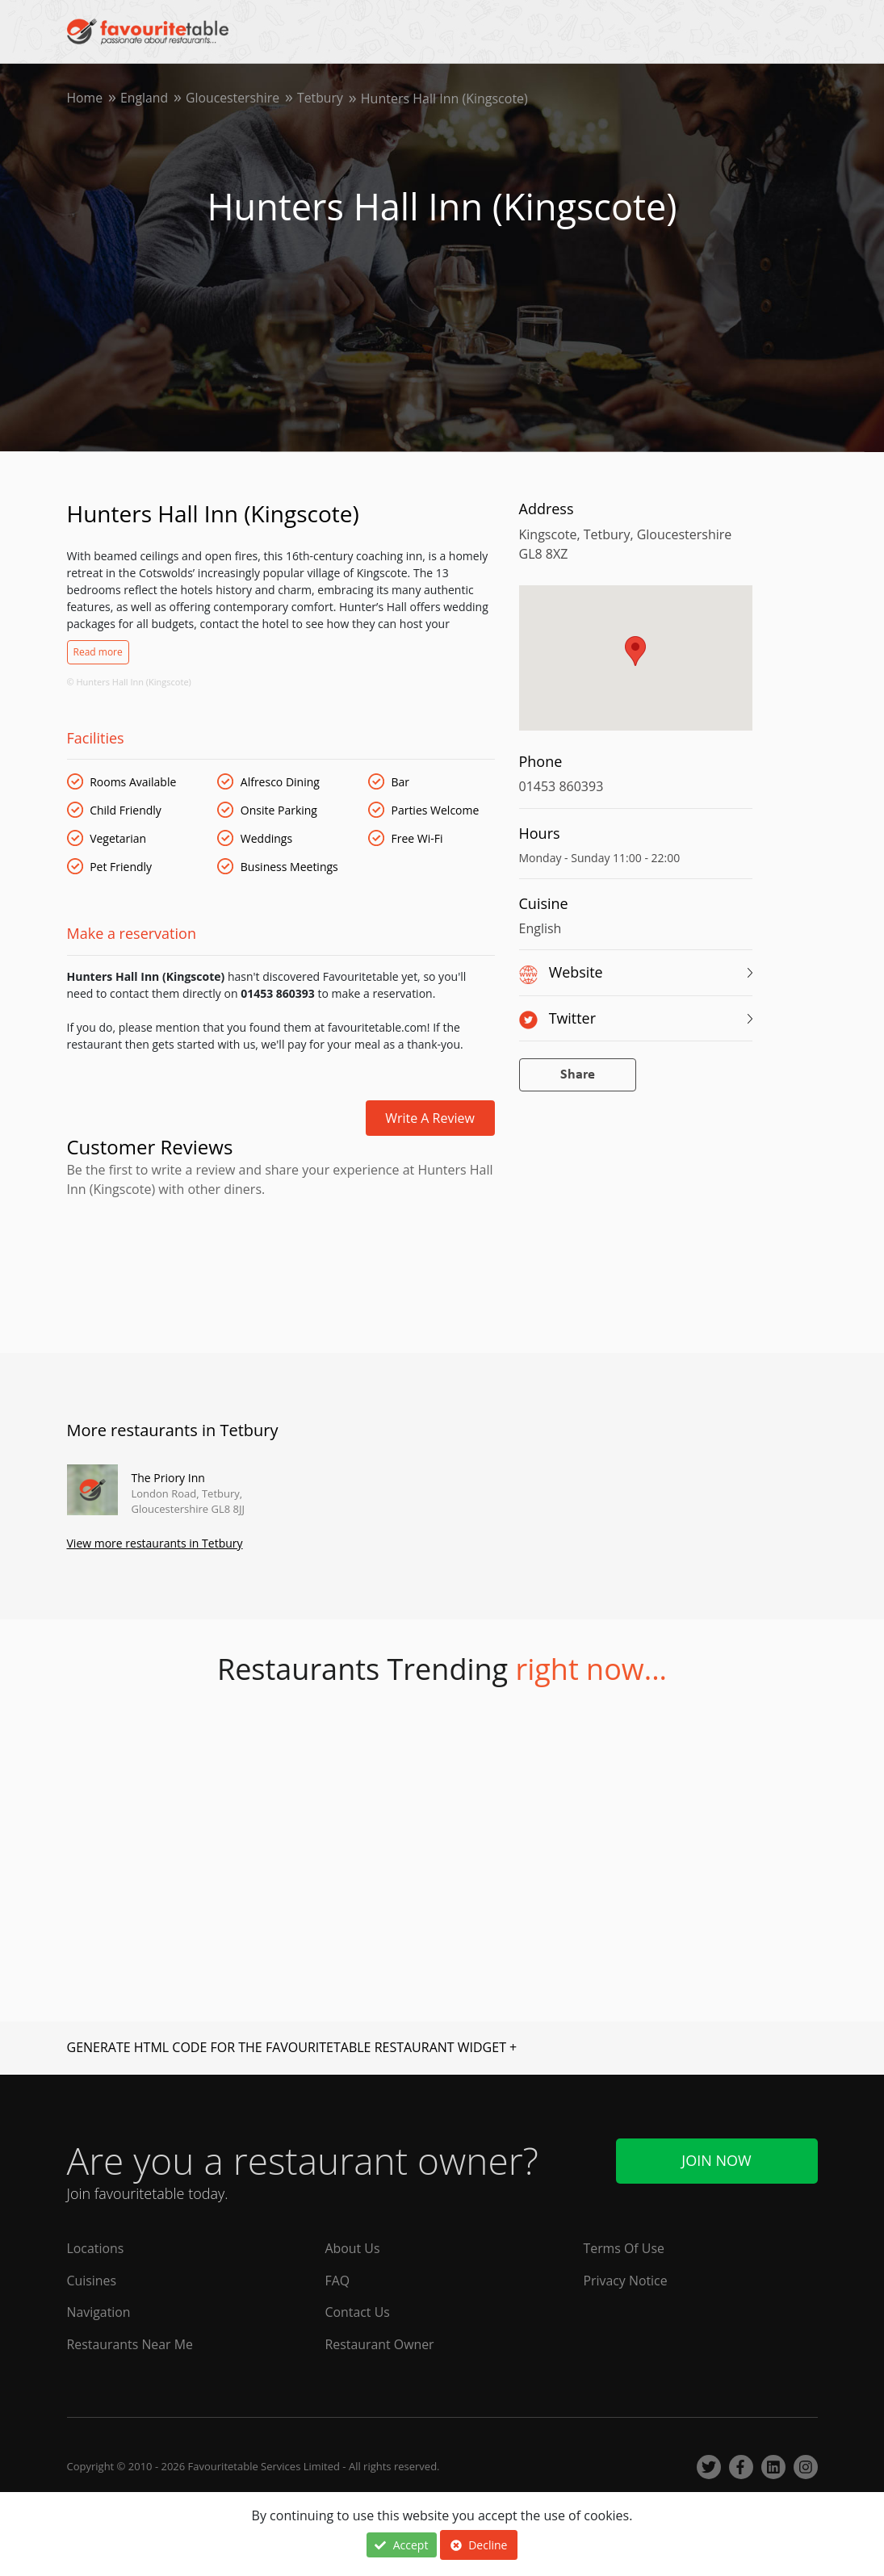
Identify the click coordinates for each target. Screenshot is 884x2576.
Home (85, 98)
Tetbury (323, 98)
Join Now (716, 2160)
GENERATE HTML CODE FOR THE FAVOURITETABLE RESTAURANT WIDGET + (292, 2048)
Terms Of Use (623, 2248)
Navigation (99, 2313)
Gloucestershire (235, 98)
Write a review (430, 1118)
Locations (95, 2248)
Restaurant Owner (379, 2345)
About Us (352, 2248)
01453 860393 (561, 786)
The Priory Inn (168, 1477)
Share (577, 1075)
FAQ (337, 2280)
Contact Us (357, 2313)
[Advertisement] (281, 1269)
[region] (636, 666)
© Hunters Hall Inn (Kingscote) (129, 682)
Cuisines (92, 2280)
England (145, 98)
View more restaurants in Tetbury (155, 1544)
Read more (98, 652)
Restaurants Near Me (131, 2345)
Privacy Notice (625, 2280)
